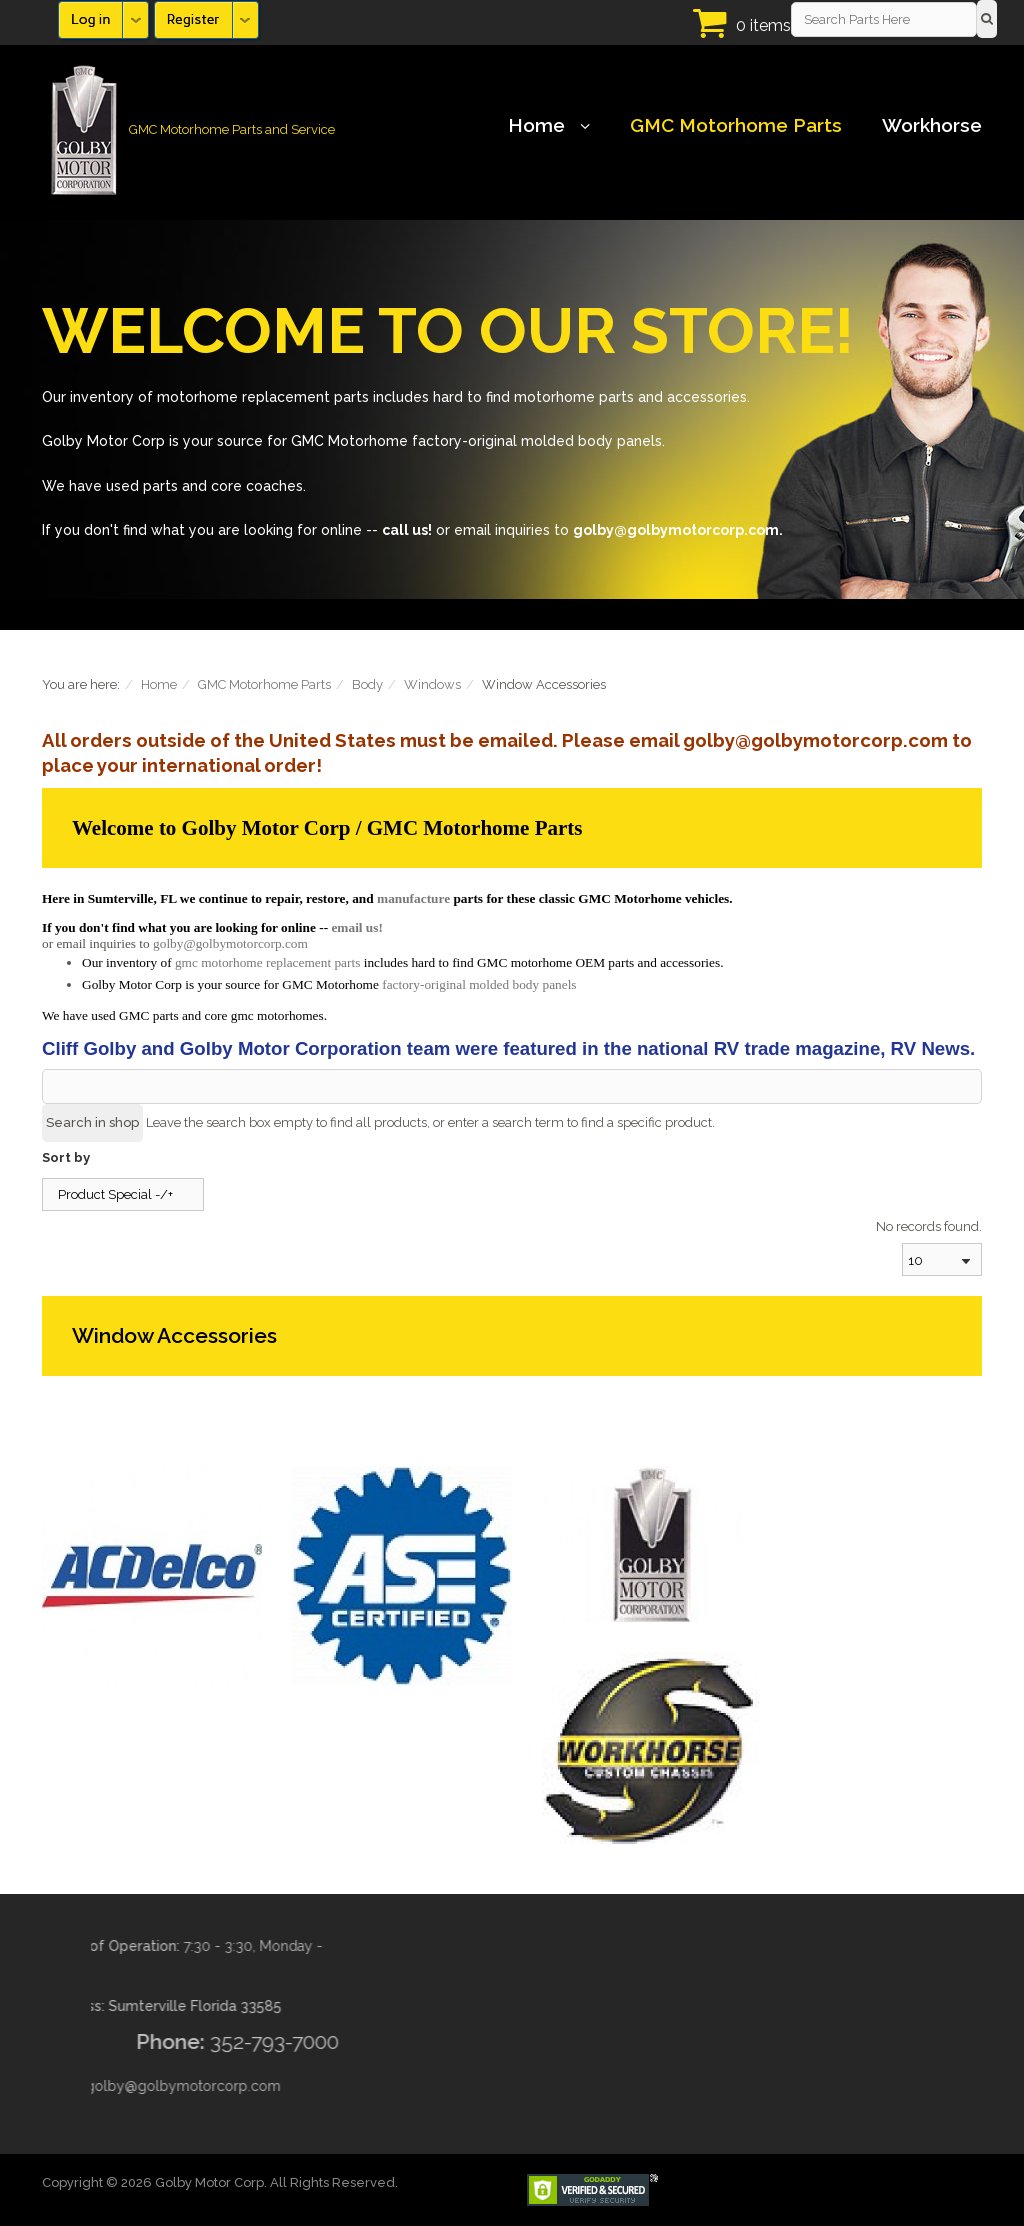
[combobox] (942, 1259)
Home (549, 125)
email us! (356, 927)
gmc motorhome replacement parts (267, 962)
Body (367, 684)
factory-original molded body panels (479, 984)
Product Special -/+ (115, 1194)
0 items (763, 25)
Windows (432, 684)
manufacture (413, 898)
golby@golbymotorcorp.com (230, 943)
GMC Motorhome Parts (736, 125)
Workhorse (932, 125)
